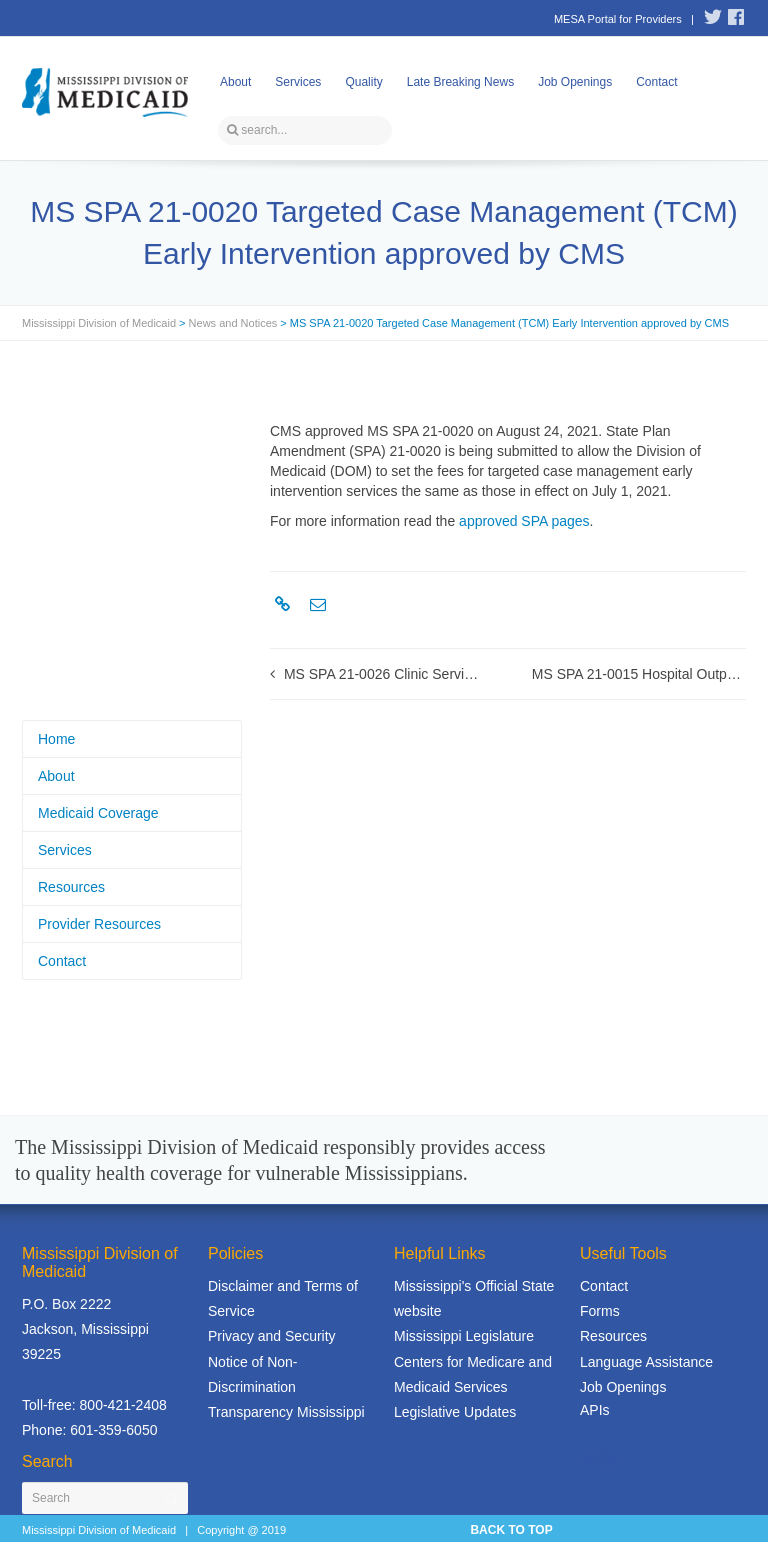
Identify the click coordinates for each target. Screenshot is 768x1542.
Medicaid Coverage (98, 813)
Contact (656, 82)
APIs (595, 1410)
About (235, 82)
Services (298, 82)
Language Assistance (646, 1362)
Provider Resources (99, 924)
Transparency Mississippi (286, 1412)
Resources (71, 887)
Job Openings (575, 82)
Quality (363, 82)
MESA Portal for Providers (618, 19)
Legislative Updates (455, 1412)
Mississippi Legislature (464, 1336)
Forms (600, 1311)
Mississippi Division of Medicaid (99, 323)
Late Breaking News (460, 82)
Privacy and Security (272, 1336)
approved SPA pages (524, 521)
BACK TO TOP (511, 1530)
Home (56, 739)
